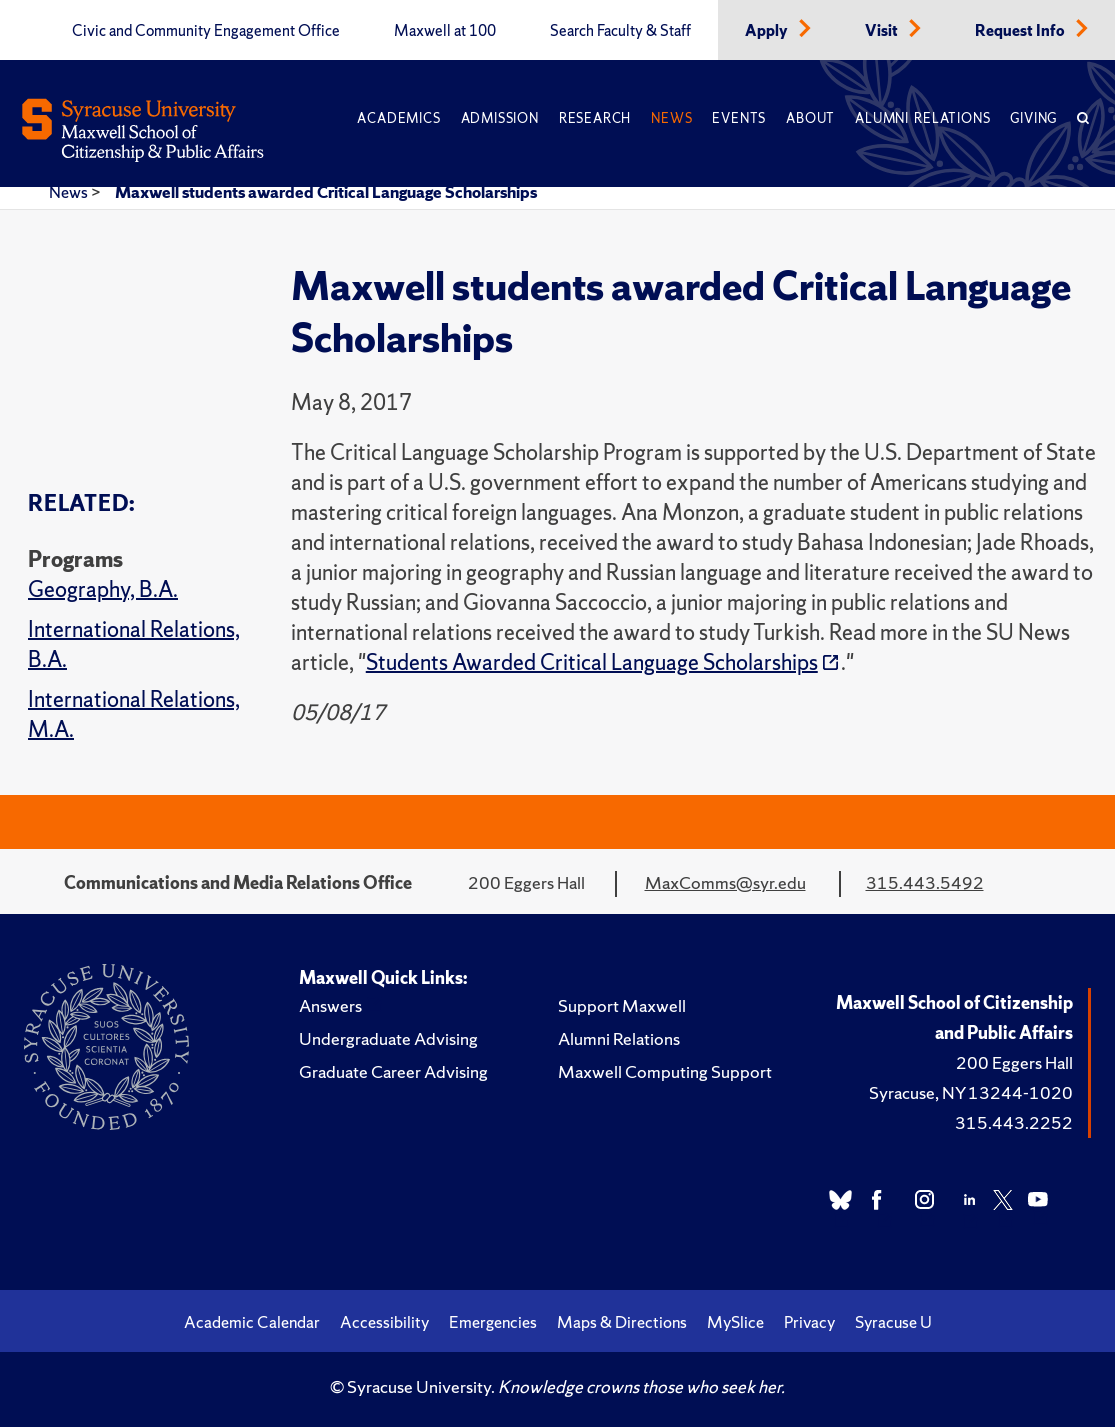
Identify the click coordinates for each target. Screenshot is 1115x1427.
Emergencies (493, 1322)
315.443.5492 (925, 882)
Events (739, 118)
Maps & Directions (622, 1322)
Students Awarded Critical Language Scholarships (592, 662)
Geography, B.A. (103, 589)
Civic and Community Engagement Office (206, 31)
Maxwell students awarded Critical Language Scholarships (326, 192)
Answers (330, 1005)
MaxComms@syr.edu (725, 882)
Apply (768, 31)
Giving (1033, 118)
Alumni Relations (922, 118)
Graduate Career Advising (393, 1071)
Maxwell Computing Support (665, 1071)
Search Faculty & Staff (620, 31)
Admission (500, 118)
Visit (883, 31)
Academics (398, 118)
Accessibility (384, 1322)
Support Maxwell (622, 1005)
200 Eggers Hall (1014, 1062)
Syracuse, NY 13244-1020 (971, 1092)
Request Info (1021, 31)
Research (595, 118)
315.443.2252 (1014, 1122)
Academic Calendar (252, 1322)
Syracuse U (893, 1322)
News (671, 118)
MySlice (735, 1322)
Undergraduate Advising (388, 1038)
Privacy (809, 1322)
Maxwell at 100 (445, 31)
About (810, 118)
